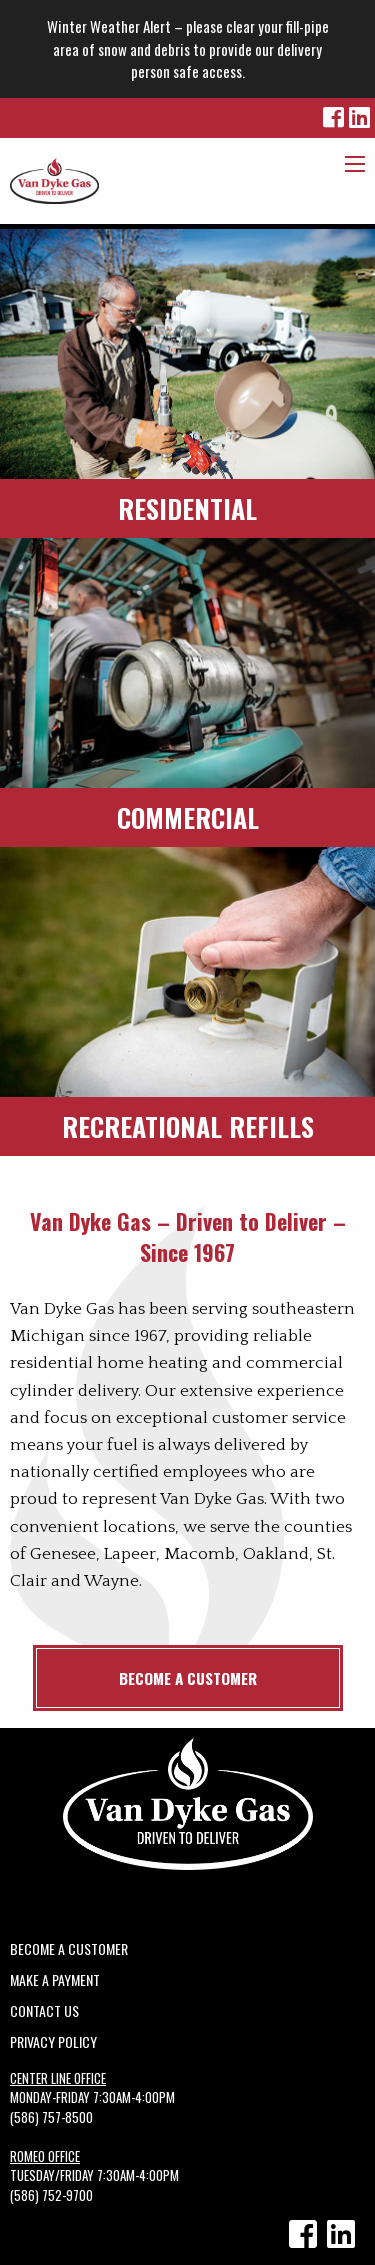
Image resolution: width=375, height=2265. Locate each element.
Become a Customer (188, 1678)
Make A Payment (55, 1978)
